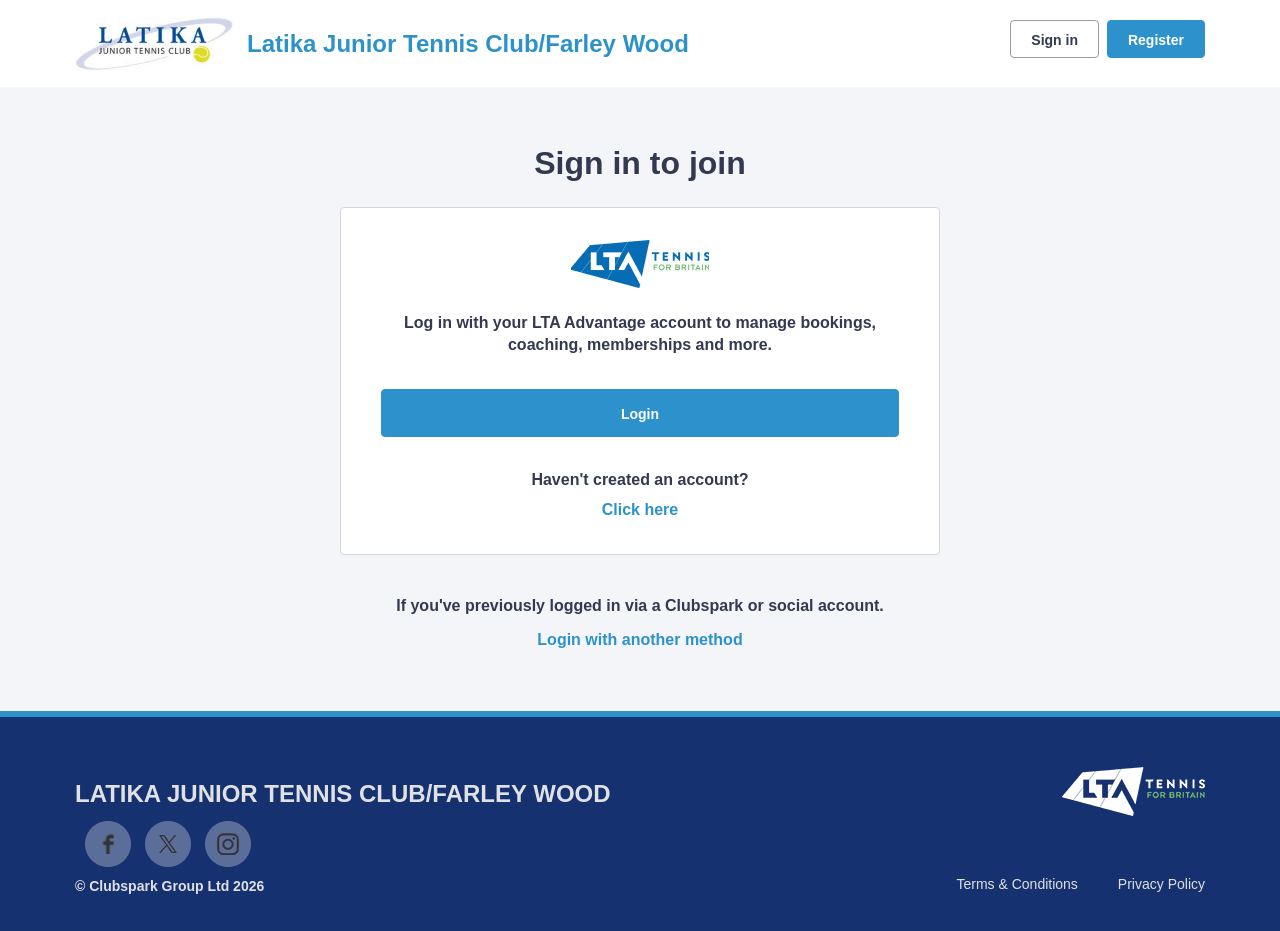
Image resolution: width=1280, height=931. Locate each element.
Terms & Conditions (1016, 884)
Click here (640, 509)
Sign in (1054, 40)
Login (640, 414)
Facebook (108, 844)
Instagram (228, 844)
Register (1156, 40)
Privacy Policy (1161, 884)
